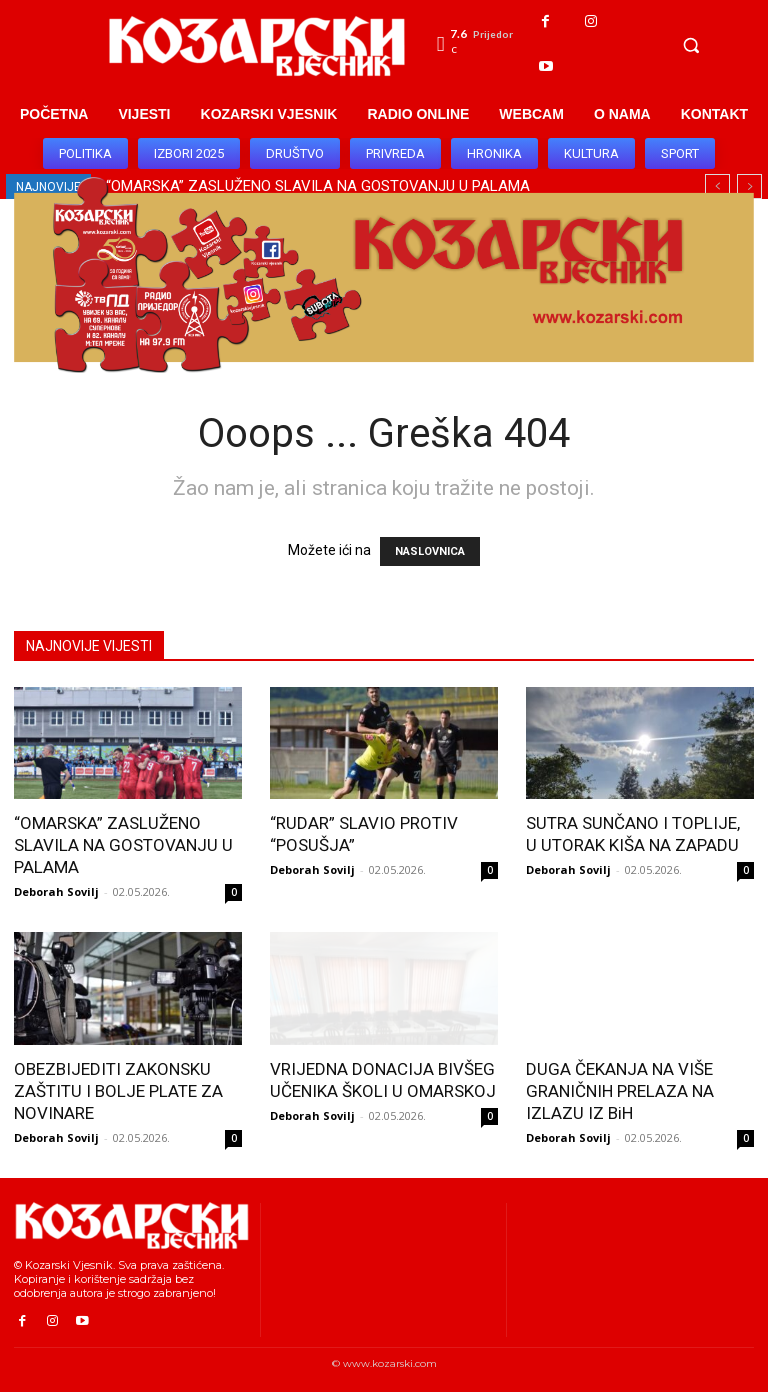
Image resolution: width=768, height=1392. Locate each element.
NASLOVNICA (430, 551)
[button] (691, 45)
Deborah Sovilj (56, 891)
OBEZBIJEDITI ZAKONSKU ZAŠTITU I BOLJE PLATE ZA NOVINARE (118, 1091)
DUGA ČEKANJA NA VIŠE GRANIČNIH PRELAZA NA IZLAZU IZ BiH (620, 1091)
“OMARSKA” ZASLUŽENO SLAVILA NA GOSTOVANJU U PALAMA (123, 845)
